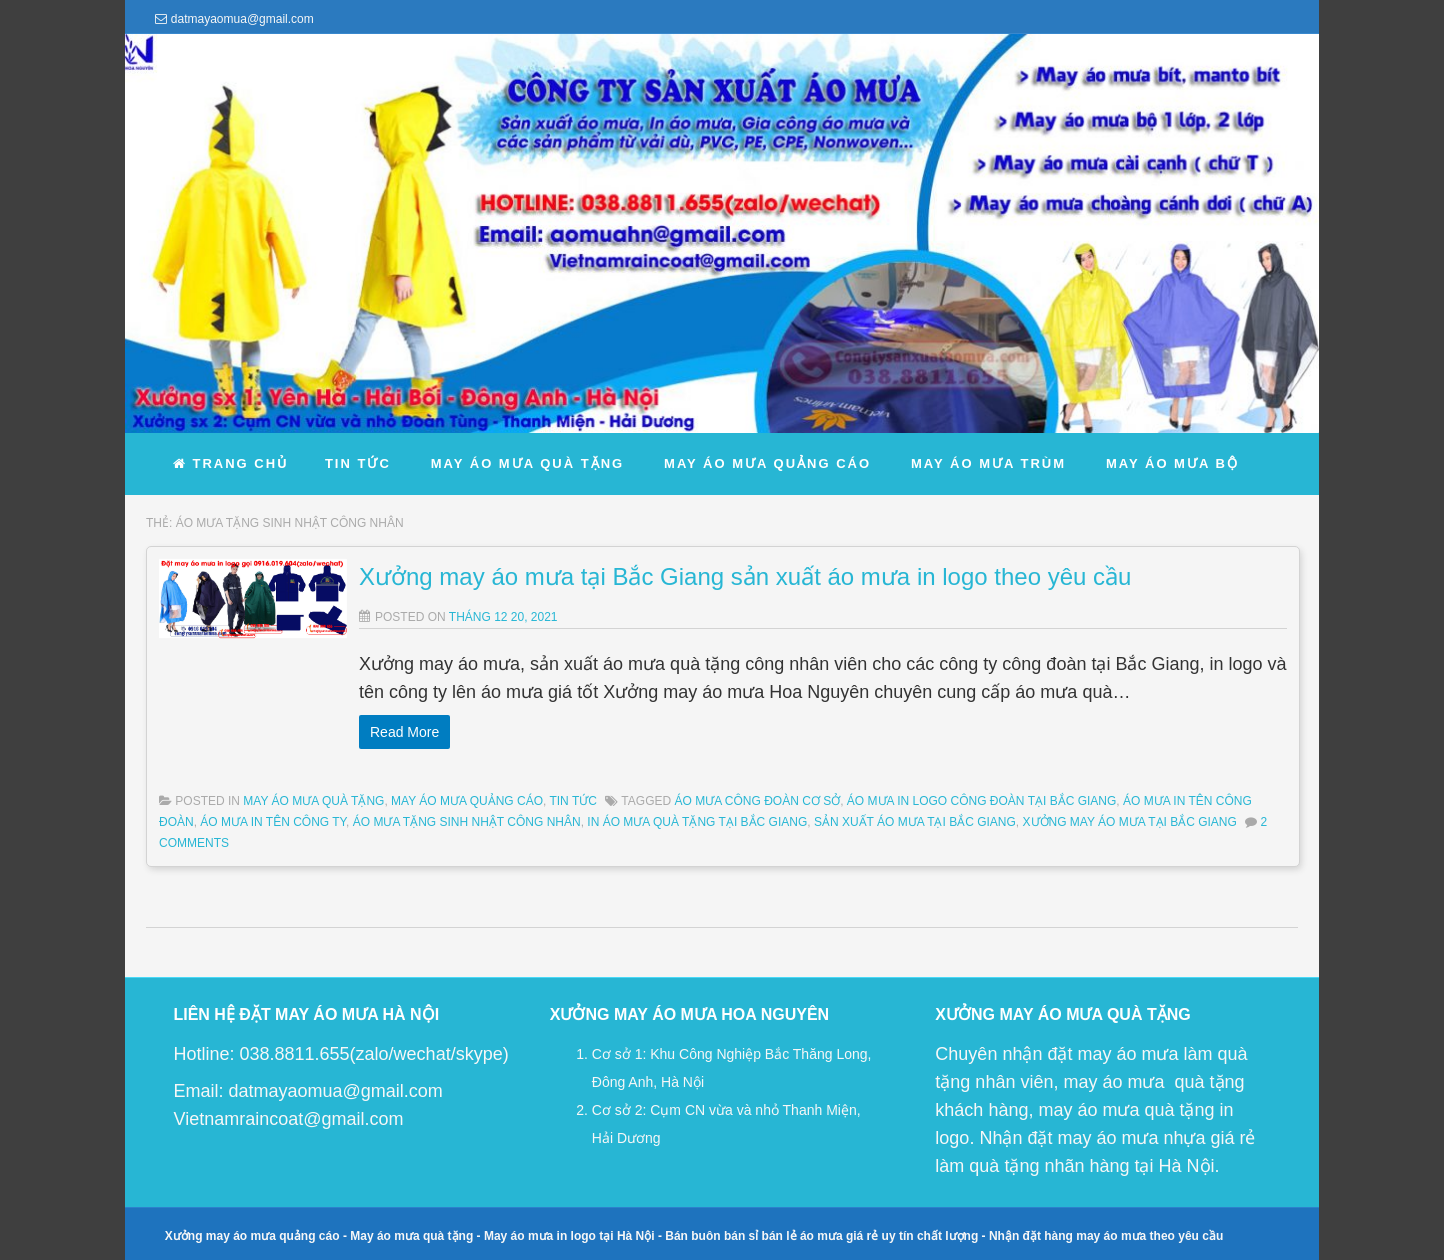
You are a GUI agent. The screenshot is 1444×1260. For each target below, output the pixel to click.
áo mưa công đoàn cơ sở (757, 801)
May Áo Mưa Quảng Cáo (467, 801)
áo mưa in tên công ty (273, 822)
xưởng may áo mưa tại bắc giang (1130, 822)
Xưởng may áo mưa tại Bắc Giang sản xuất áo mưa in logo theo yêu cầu (745, 576)
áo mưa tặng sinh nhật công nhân (467, 822)
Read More (404, 732)
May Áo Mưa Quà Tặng (313, 801)
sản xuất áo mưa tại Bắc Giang (915, 822)
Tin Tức (572, 801)
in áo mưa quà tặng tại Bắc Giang (697, 822)
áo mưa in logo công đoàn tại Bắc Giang (981, 801)
